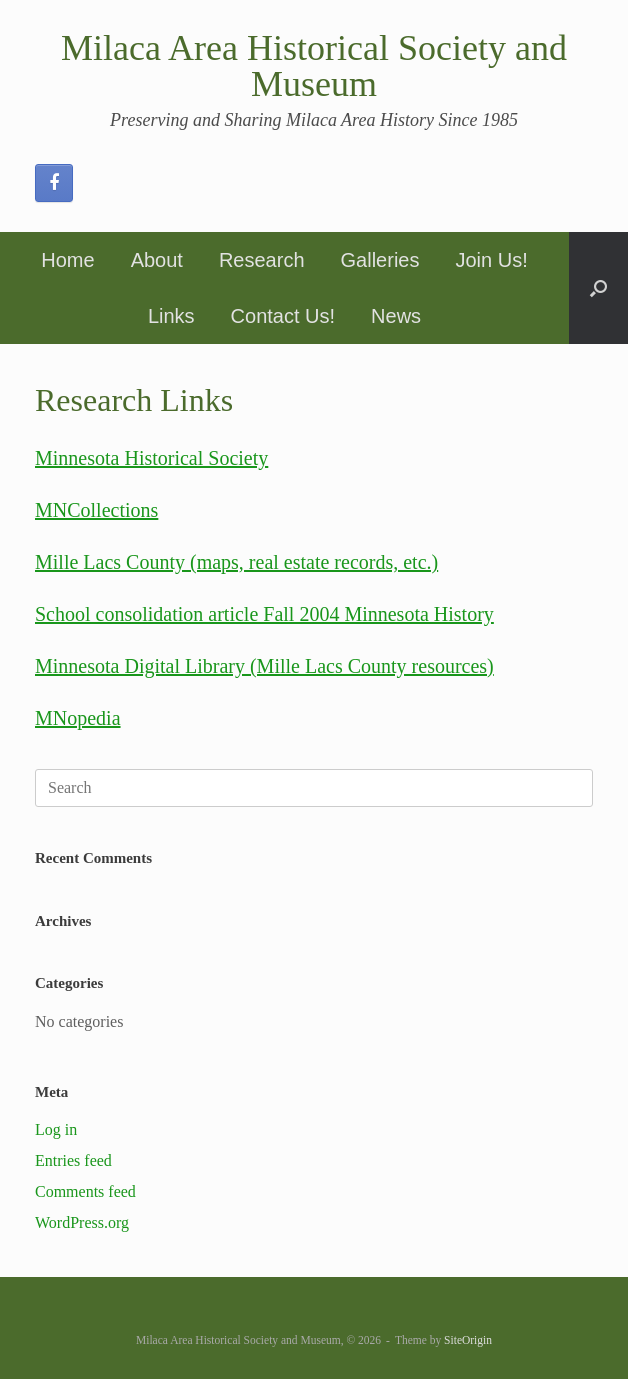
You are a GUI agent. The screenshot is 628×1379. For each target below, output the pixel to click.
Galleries (380, 260)
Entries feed (73, 1160)
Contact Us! (283, 316)
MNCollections (96, 510)
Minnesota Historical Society (151, 458)
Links (171, 316)
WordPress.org (82, 1222)
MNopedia (78, 718)
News (396, 316)
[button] (598, 288)
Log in (56, 1129)
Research (262, 260)
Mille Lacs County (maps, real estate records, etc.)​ (236, 562)
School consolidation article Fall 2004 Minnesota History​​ (264, 614)
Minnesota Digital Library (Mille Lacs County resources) (264, 666)
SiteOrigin (468, 1340)
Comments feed (85, 1191)
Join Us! (491, 260)
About (157, 260)
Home (67, 260)
